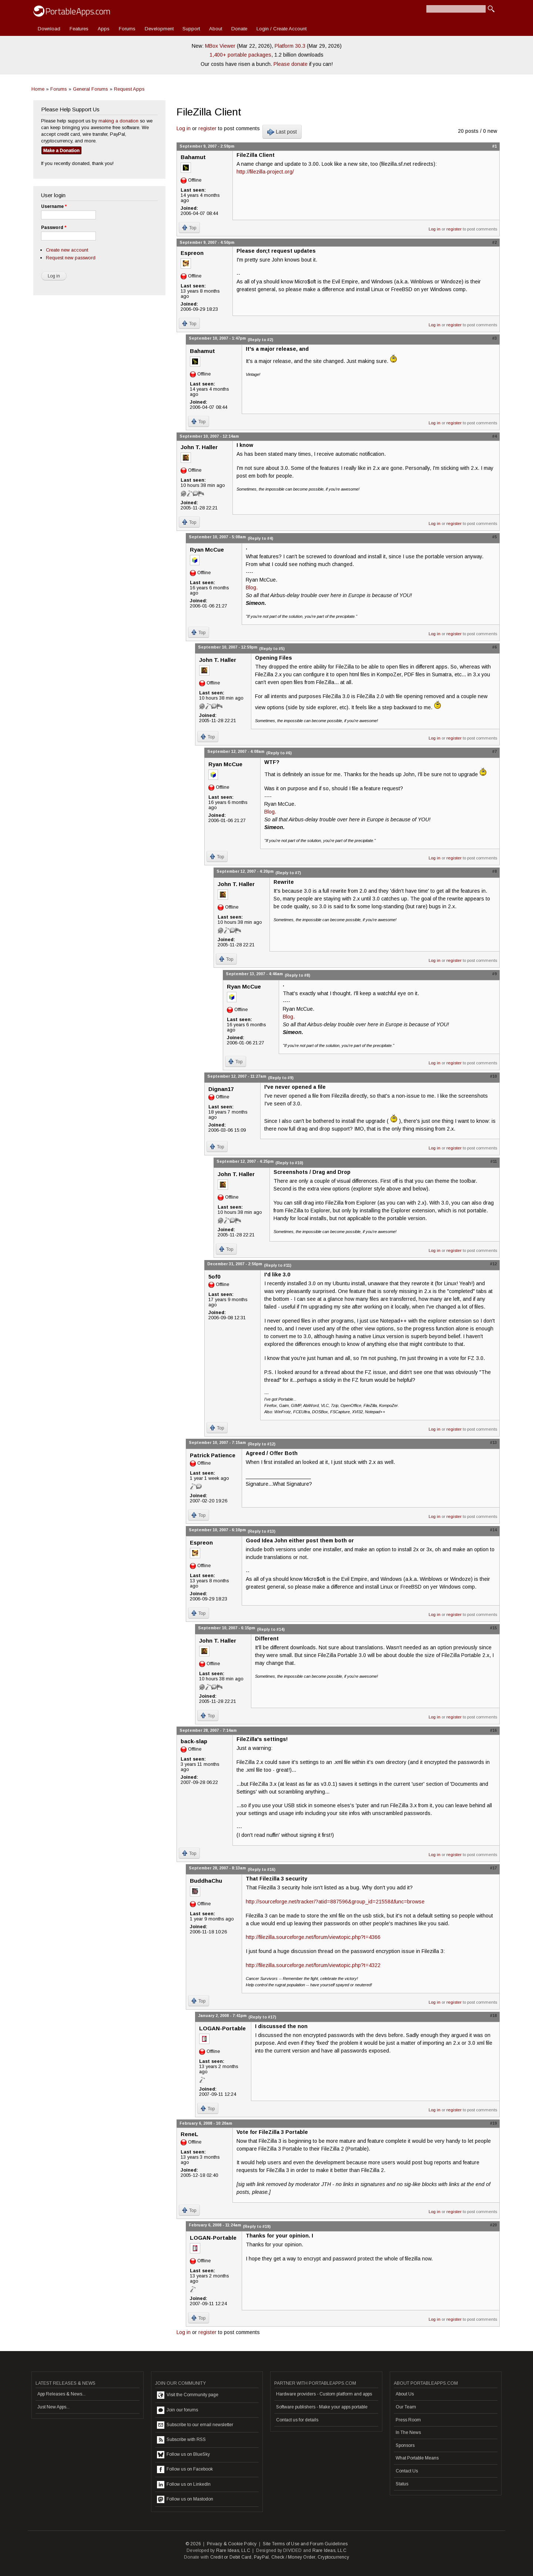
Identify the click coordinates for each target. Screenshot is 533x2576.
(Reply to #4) (260, 538)
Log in (184, 128)
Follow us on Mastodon (185, 2499)
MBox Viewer (220, 46)
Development (159, 28)
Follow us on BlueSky (183, 2454)
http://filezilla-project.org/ (265, 172)
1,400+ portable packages (240, 55)
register (207, 128)
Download (49, 28)
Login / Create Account (281, 28)
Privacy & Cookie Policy (232, 2543)
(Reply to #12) (261, 1444)
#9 (494, 974)
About (215, 28)
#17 (493, 1868)
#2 (494, 242)
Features (79, 28)
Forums (127, 28)
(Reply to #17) (262, 2017)
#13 (493, 1442)
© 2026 (193, 2543)
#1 (494, 146)
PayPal (261, 2557)
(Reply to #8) (297, 975)
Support (191, 28)
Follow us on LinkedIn (184, 2484)
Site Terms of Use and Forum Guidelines (305, 2543)
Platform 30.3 (290, 46)
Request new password (70, 257)
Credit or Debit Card (231, 2557)
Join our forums (177, 2410)
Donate (239, 28)
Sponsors (405, 2445)
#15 (493, 1628)
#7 (494, 751)
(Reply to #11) (277, 1265)
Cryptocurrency (333, 2557)
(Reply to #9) (281, 1077)
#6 (494, 647)
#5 (494, 537)
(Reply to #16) (261, 1869)
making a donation (118, 121)
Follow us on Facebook (185, 2469)
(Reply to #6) (279, 753)
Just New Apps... (53, 2407)
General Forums (90, 89)
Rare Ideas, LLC (233, 2550)
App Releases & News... (61, 2394)
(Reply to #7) (288, 873)
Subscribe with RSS (181, 2440)
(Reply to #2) (260, 339)
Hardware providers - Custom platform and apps (324, 2394)
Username (54, 206)
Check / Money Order (293, 2557)
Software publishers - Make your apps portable (322, 2407)
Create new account (67, 250)
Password (53, 227)
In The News (408, 2432)
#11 (493, 1161)
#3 (494, 338)
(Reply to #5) (272, 648)
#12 (493, 1264)
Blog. (252, 587)
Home (37, 89)
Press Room (408, 2419)
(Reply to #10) (289, 1163)
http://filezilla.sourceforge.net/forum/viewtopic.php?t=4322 (313, 1965)
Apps (104, 28)
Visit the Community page (187, 2395)
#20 (493, 2225)
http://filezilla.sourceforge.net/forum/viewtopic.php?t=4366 (313, 1937)
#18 (493, 2015)
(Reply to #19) (257, 2226)
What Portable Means (417, 2458)
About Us (405, 2394)
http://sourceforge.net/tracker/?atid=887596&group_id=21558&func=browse (335, 1902)
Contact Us (407, 2471)
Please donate (291, 64)
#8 (494, 871)
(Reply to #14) (271, 1629)
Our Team (406, 2407)
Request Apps (129, 89)
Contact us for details (297, 2419)
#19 (493, 2123)
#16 (493, 1730)
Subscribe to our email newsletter (195, 2425)
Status (402, 2483)
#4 (494, 436)
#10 (493, 1076)
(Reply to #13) (261, 1531)
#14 (493, 1530)
